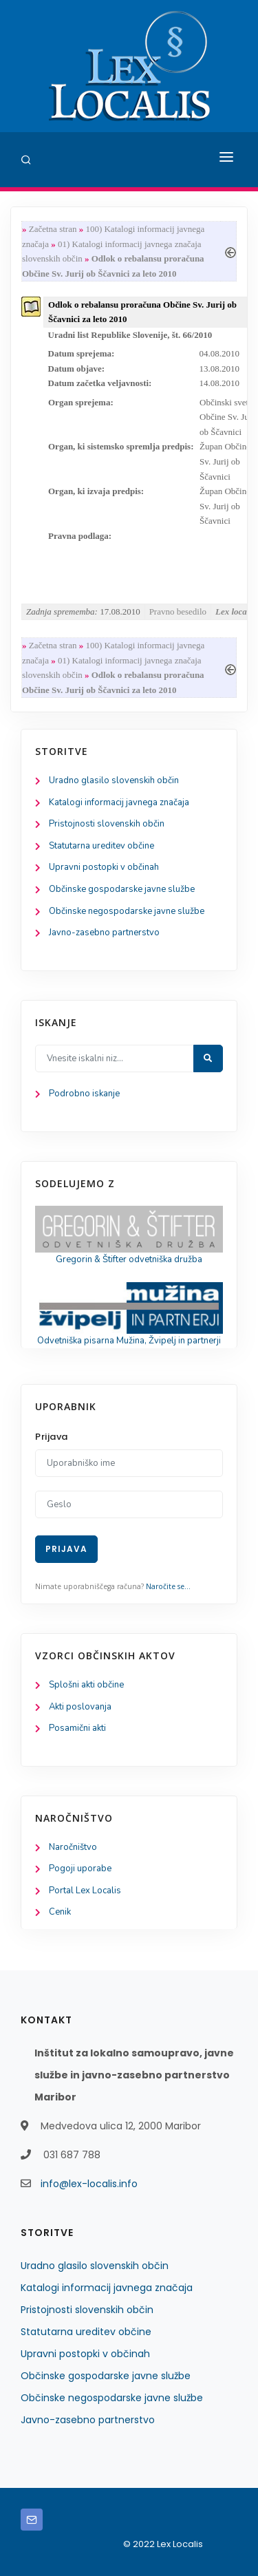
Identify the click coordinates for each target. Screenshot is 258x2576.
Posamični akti (77, 1728)
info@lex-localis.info (89, 2184)
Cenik (60, 1912)
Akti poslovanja (80, 1707)
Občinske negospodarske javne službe (126, 911)
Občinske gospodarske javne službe (122, 889)
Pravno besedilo (177, 611)
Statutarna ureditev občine (101, 846)
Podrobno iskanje (84, 1093)
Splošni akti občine (86, 1685)
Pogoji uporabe (80, 1868)
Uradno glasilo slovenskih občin (114, 780)
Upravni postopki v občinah (104, 867)
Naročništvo (73, 1847)
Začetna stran (53, 229)
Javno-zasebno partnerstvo (104, 932)
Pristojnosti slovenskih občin (106, 824)
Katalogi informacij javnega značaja (119, 802)
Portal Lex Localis (85, 1890)
